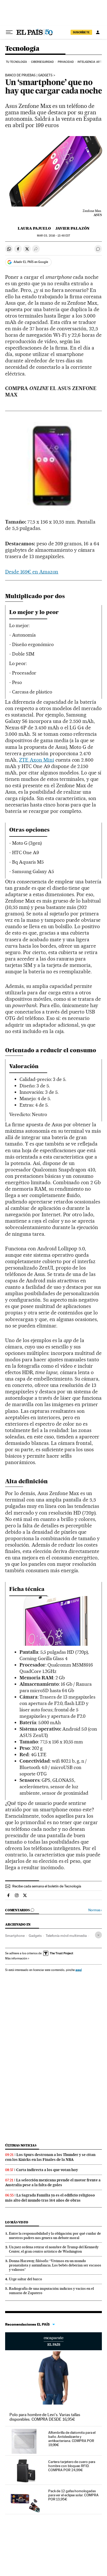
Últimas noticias (20, 2145)
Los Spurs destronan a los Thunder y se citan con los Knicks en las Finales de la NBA (50, 2157)
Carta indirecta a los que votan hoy (47, 2170)
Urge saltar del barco (25, 2279)
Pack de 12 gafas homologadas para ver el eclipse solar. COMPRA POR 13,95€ (73, 2495)
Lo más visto (16, 2222)
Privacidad (66, 62)
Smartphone (15, 1936)
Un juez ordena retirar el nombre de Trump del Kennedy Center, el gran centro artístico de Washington (54, 2249)
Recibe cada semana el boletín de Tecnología (46, 1886)
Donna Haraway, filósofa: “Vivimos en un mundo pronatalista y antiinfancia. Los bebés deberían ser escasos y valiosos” (55, 2265)
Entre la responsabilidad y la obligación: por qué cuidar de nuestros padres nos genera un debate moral (55, 2235)
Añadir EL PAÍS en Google (31, 262)
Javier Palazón (72, 228)
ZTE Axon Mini (36, 760)
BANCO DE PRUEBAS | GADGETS (29, 75)
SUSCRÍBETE (81, 32)
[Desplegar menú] (9, 32)
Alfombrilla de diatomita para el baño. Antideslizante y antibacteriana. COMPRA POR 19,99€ (71, 2438)
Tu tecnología (16, 62)
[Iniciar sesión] (98, 32)
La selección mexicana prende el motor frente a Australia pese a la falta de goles (53, 2182)
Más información (17, 1958)
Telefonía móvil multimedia (66, 1936)
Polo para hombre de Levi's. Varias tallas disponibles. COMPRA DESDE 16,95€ (44, 2417)
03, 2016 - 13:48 (53, 235)
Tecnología (22, 48)
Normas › (95, 1910)
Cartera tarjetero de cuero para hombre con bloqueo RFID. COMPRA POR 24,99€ (71, 2466)
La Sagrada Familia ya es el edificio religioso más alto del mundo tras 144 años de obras (50, 2197)
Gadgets (35, 1936)
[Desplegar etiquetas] (98, 1934)
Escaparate (53, 2341)
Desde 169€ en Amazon (31, 572)
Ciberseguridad (42, 62)
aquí (78, 1970)
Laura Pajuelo (34, 228)
